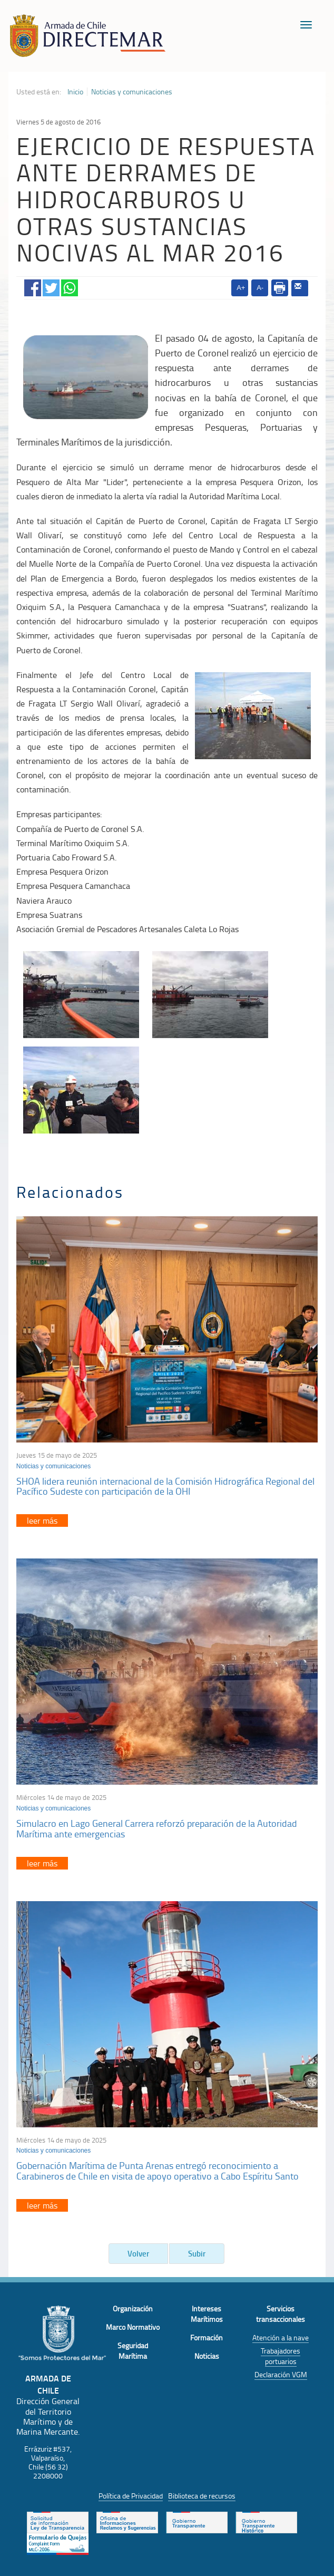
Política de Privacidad (131, 2496)
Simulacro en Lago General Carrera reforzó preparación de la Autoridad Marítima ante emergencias (156, 1828)
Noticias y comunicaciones (131, 92)
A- (260, 288)
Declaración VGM (280, 2374)
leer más (42, 1520)
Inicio (75, 92)
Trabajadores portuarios (280, 2356)
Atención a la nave (280, 2337)
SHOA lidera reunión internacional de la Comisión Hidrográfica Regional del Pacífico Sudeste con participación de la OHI (165, 1486)
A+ (241, 288)
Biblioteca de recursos (201, 2496)
